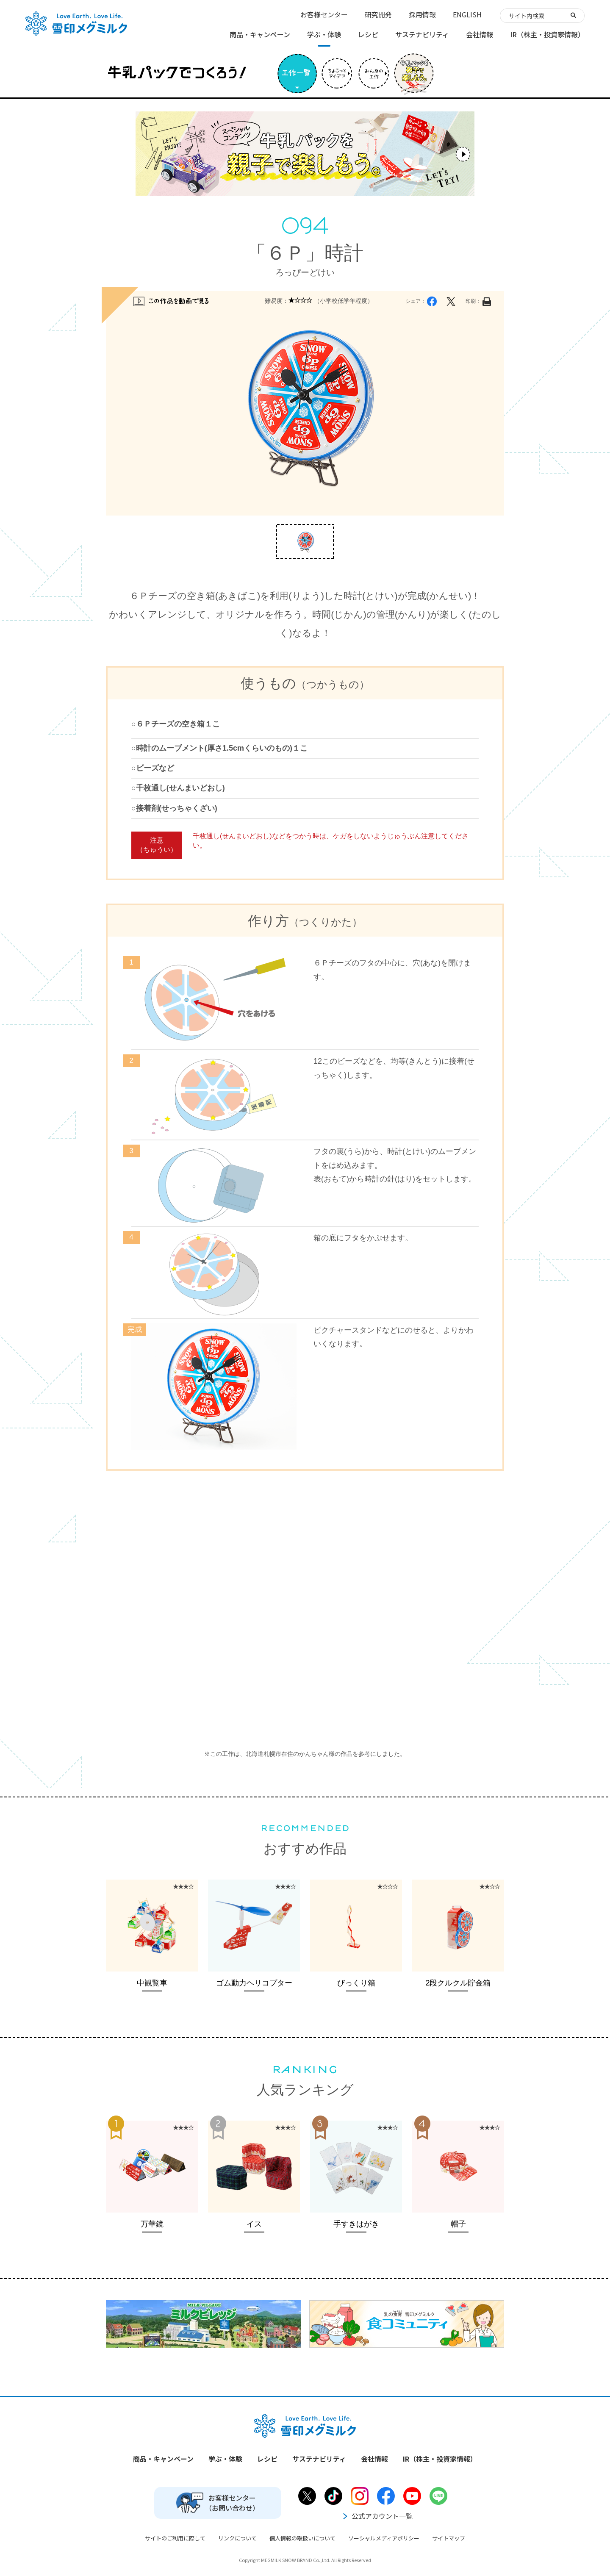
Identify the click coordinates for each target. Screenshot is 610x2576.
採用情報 (422, 14)
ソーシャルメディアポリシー (383, 2538)
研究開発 (378, 14)
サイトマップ (448, 2538)
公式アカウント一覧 (377, 2516)
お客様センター (324, 14)
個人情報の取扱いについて (302, 2538)
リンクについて (237, 2538)
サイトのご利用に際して (175, 2538)
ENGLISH (467, 14)
